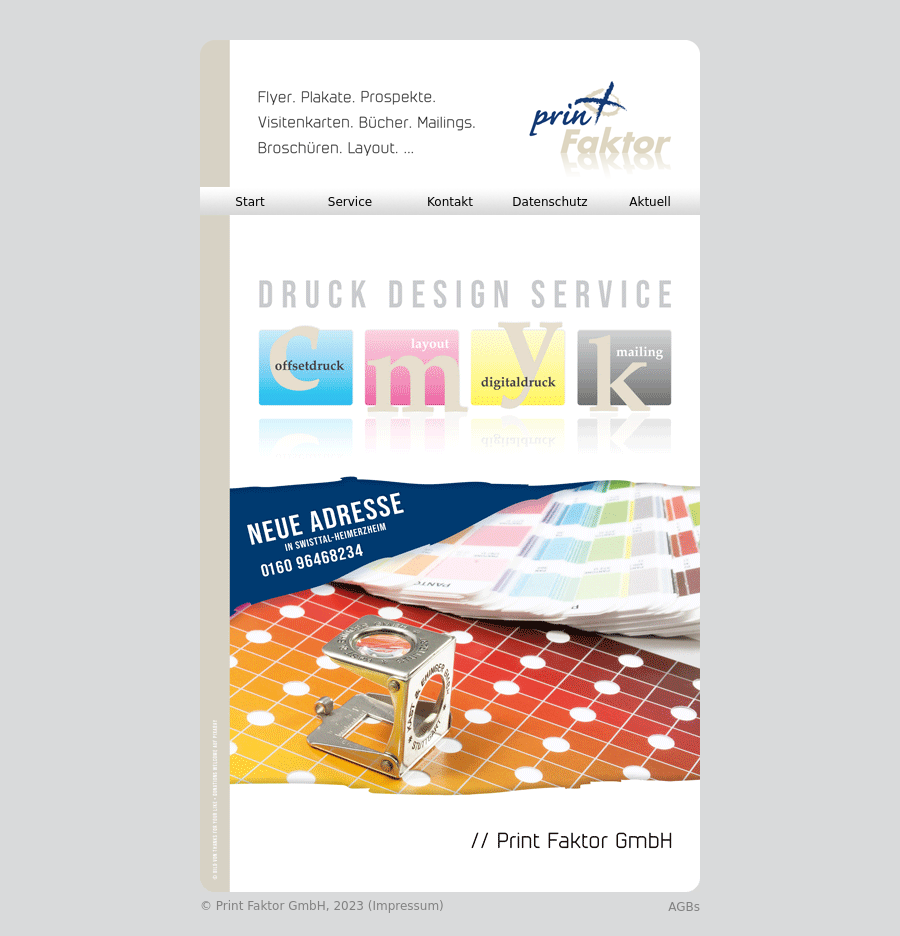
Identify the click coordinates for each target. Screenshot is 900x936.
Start (249, 202)
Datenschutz (549, 202)
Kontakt (450, 202)
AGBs (684, 907)
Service (350, 202)
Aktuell (650, 202)
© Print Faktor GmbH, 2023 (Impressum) (322, 906)
